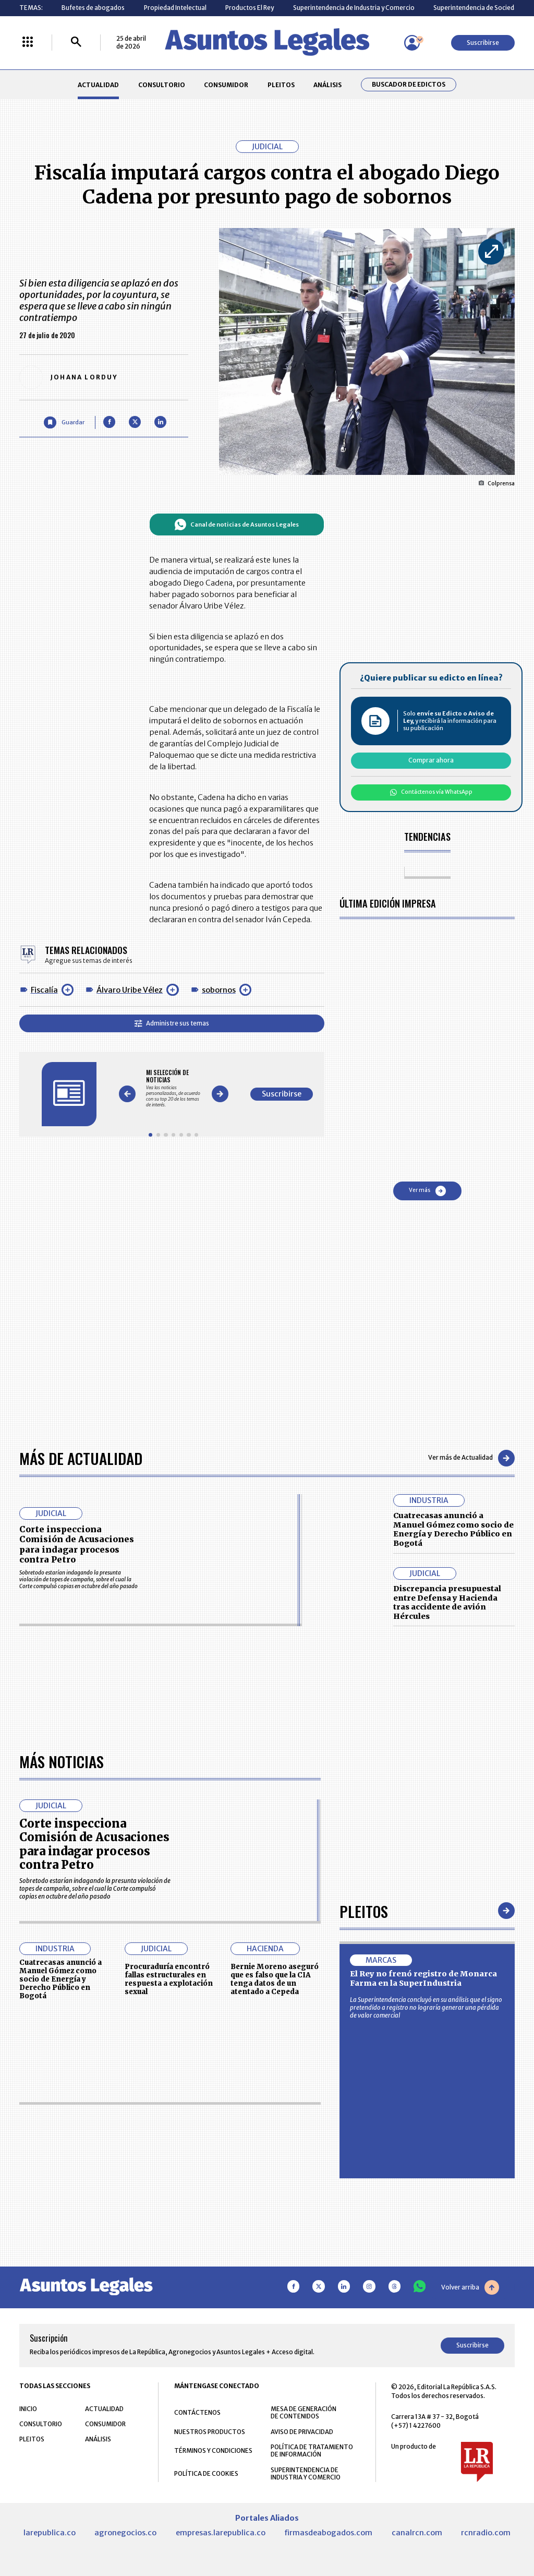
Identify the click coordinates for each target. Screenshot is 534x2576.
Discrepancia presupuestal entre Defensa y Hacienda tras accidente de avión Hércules (447, 1602)
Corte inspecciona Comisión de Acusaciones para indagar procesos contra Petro (76, 1544)
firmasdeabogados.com (328, 2532)
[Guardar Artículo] (64, 422)
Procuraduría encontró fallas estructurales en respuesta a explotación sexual (169, 1979)
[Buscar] (76, 42)
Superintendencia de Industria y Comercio (354, 7)
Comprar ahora (431, 760)
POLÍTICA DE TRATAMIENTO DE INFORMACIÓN (312, 2451)
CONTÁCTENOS (197, 2412)
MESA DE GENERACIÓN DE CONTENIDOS (303, 2412)
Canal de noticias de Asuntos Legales (236, 524)
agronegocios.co (125, 2532)
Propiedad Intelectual (175, 7)
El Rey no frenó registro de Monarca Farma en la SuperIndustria (423, 1978)
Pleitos (363, 1911)
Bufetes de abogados (93, 7)
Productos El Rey (249, 7)
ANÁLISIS (327, 85)
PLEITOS (281, 85)
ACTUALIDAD (98, 85)
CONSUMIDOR (226, 85)
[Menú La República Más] (27, 42)
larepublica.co (49, 2532)
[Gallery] (173, 1088)
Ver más (427, 1191)
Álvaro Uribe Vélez (129, 990)
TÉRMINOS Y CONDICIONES (213, 2450)
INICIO (28, 2409)
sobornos (219, 990)
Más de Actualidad (80, 1458)
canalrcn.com (417, 2532)
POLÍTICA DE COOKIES (206, 2473)
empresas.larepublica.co (220, 2532)
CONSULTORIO (161, 85)
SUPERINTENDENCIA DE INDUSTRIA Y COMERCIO (306, 2474)
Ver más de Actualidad (471, 1458)
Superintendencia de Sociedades (480, 7)
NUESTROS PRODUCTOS (209, 2432)
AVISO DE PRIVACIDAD (302, 2432)
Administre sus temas (172, 1023)
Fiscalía (44, 990)
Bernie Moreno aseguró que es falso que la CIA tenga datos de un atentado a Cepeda (274, 1979)
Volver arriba (470, 2287)
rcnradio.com (486, 2532)
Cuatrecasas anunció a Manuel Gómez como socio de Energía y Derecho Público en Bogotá (453, 1529)
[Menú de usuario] (412, 43)
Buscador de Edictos (408, 84)
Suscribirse (483, 42)
